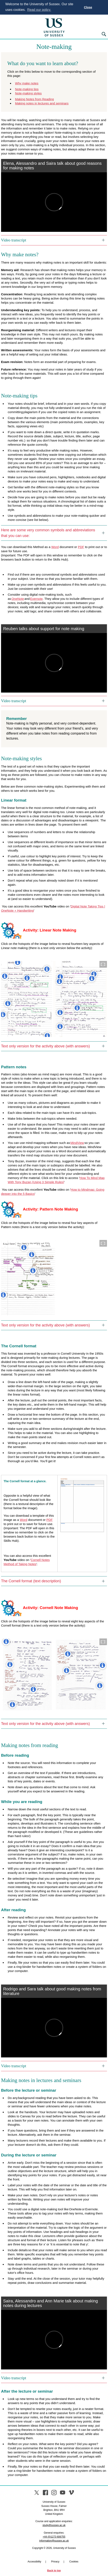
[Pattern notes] (54, 1278)
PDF (81, 547)
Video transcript (13, 240)
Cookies (73, 2561)
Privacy (55, 2561)
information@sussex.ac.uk (54, 2540)
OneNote (17, 598)
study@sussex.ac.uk (53, 2525)
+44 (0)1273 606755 (54, 2536)
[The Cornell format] (54, 1676)
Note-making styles (28, 93)
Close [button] (88, 7)
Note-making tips (27, 89)
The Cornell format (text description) (31, 1581)
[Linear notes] (54, 999)
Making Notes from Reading (34, 99)
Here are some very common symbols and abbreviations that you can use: (48, 533)
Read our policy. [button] (39, 9)
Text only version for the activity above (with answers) (45, 1046)
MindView (77, 1143)
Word (55, 547)
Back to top (54, 2570)
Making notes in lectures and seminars (42, 103)
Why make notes (26, 83)
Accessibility (34, 2561)
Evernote (36, 598)
